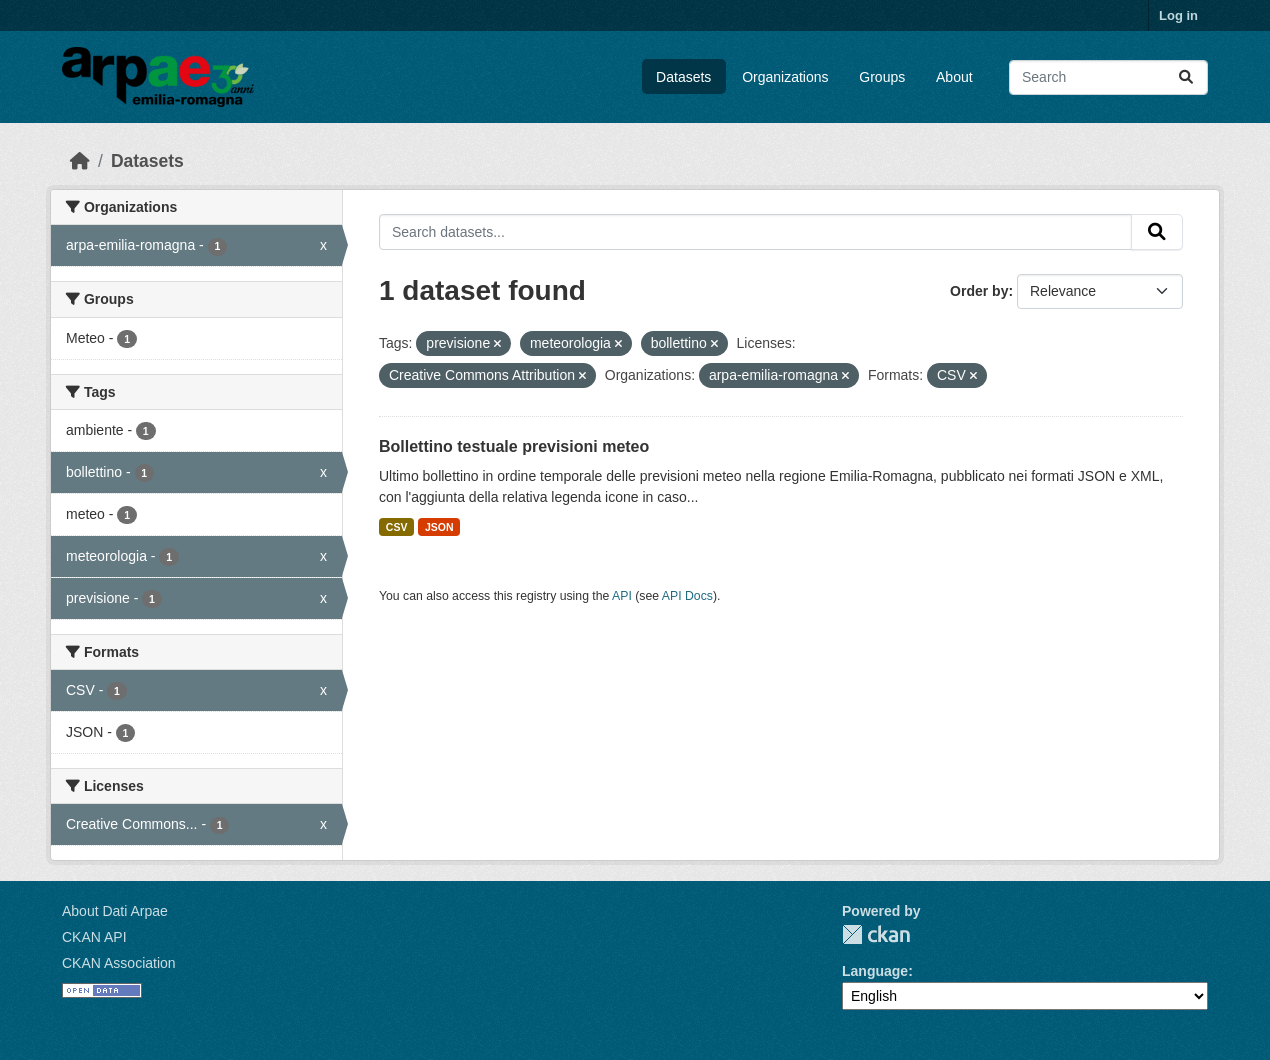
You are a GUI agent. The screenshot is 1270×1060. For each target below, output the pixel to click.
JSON (439, 527)
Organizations (785, 77)
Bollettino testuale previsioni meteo (514, 446)
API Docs (687, 596)
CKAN (876, 934)
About (954, 77)
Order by (979, 291)
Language (875, 971)
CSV (397, 527)
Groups (882, 77)
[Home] (80, 161)
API (622, 596)
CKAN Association (119, 963)
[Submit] (1186, 77)
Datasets (683, 77)
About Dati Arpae (115, 911)
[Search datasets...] (1108, 77)
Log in (1178, 15)
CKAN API (94, 937)
